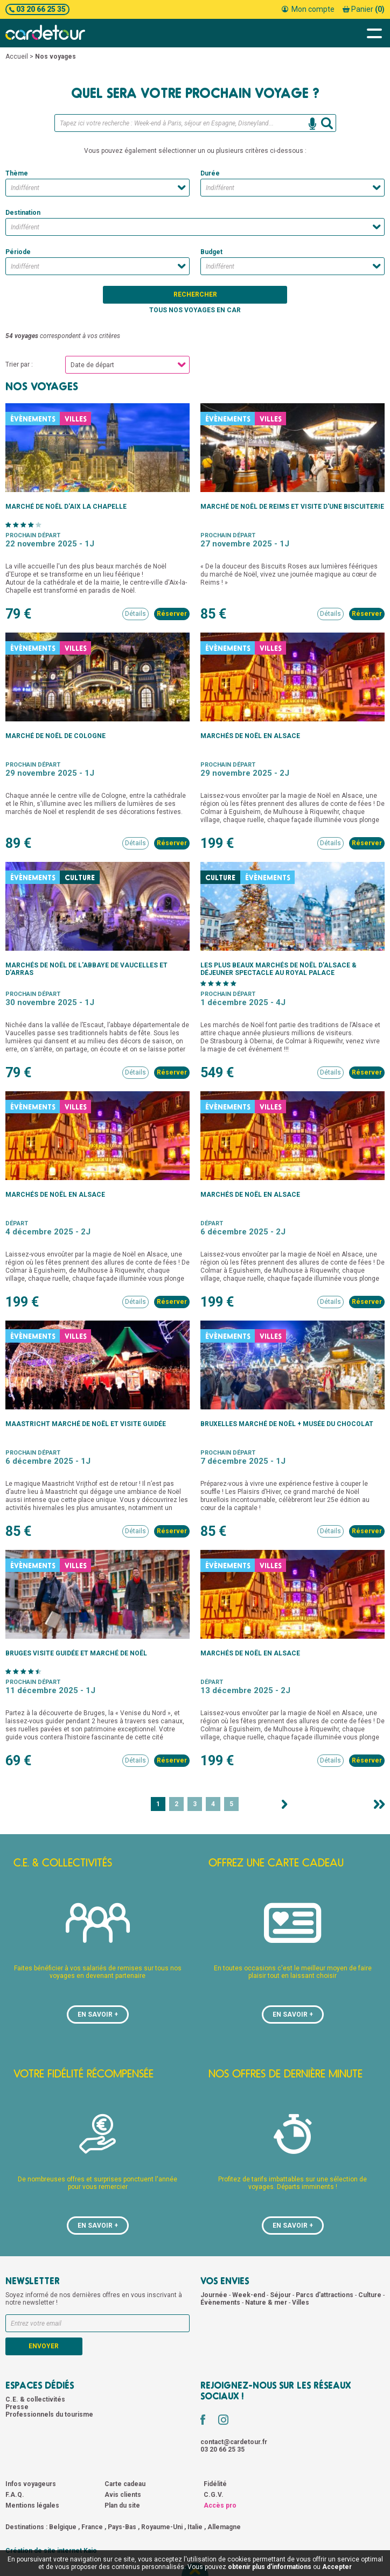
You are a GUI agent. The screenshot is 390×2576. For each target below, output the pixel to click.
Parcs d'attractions (325, 2295)
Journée (214, 2295)
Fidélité (215, 2484)
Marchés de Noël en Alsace (250, 736)
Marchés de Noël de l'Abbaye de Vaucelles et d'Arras (86, 969)
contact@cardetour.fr (233, 2442)
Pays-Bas (122, 2527)
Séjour (281, 2295)
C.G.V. (214, 2494)
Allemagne (224, 2527)
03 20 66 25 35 (37, 9)
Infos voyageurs (30, 2484)
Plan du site (122, 2505)
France (92, 2527)
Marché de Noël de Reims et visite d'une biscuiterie (292, 506)
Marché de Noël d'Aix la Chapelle (66, 506)
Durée (210, 173)
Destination (22, 212)
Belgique (62, 2527)
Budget (211, 252)
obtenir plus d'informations (269, 2567)
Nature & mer (267, 2302)
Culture (370, 2295)
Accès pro (220, 2505)
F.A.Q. (14, 2494)
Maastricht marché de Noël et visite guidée (85, 1424)
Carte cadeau (125, 2484)
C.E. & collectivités (35, 2399)
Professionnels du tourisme (49, 2414)
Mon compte (308, 9)
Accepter (337, 2567)
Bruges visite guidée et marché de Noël (76, 1653)
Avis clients (123, 2494)
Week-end (249, 2295)
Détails (135, 613)
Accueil (16, 56)
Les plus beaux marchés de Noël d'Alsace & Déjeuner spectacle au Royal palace (278, 969)
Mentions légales (32, 2505)
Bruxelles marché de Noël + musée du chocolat (286, 1424)
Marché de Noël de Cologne (55, 736)
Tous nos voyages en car (195, 310)
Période (18, 252)
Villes (300, 2302)
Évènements (221, 2302)
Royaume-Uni (162, 2527)
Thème (16, 173)
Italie (195, 2527)
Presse (17, 2407)
